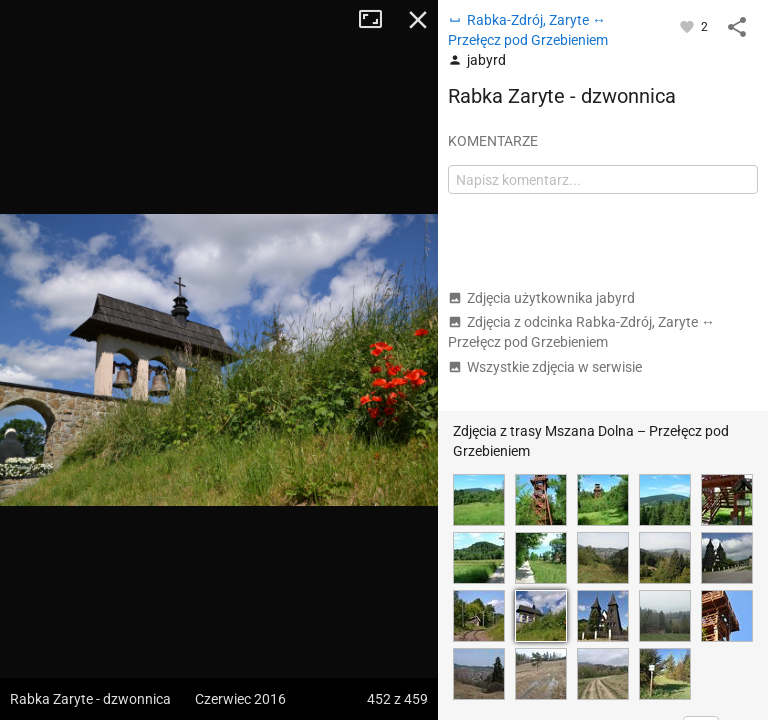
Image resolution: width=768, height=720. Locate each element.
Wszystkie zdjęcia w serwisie (545, 367)
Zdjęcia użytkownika (541, 298)
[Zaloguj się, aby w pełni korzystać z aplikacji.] (688, 26)
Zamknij (418, 20)
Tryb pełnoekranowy (378, 20)
